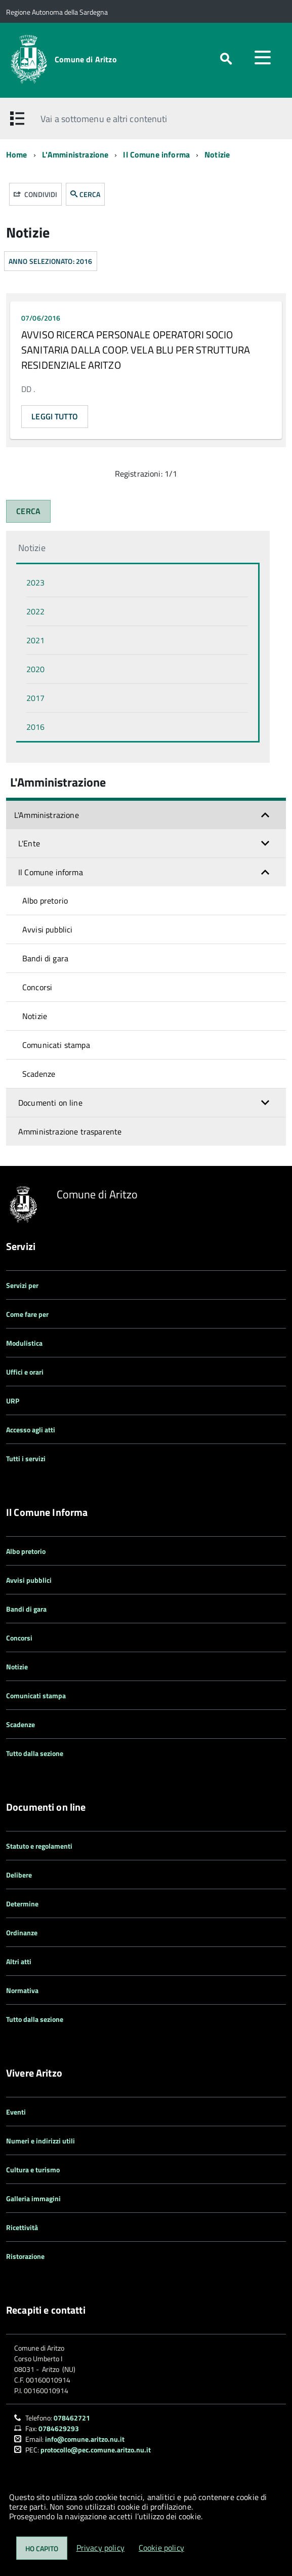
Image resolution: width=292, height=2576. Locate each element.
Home (16, 154)
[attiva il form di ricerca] (225, 59)
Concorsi (37, 987)
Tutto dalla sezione (34, 1753)
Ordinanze (21, 1932)
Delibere (19, 1874)
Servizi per (22, 1285)
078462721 (72, 2417)
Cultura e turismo (33, 2169)
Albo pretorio (45, 900)
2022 (35, 611)
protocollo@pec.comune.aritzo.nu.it (95, 2449)
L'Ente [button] (29, 843)
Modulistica (24, 1343)
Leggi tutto (54, 416)
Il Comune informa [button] (50, 872)
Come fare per (27, 1314)
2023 (35, 582)
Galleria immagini (33, 2198)
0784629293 (58, 2428)
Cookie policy (161, 2548)
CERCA (85, 194)
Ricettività (22, 2227)
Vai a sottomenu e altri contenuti (103, 119)
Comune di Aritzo (86, 59)
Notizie (217, 154)
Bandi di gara (45, 958)
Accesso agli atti (30, 1429)
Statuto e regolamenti (39, 1846)
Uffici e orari (25, 1372)
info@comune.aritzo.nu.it (84, 2439)
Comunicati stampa (56, 1045)
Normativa (22, 1990)
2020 (35, 669)
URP (12, 1400)
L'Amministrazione (75, 154)
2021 (35, 640)
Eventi (16, 2111)
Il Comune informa (156, 154)
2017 (35, 698)
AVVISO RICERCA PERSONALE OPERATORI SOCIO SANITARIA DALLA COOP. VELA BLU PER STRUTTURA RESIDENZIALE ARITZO (135, 350)
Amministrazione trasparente (69, 1131)
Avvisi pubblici (47, 929)
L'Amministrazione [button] (46, 815)
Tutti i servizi (26, 1458)
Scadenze (38, 1074)
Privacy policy (100, 2548)
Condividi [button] (35, 194)
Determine (22, 1903)
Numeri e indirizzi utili (40, 2140)
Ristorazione (25, 2256)
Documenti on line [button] (50, 1103)
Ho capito (41, 2548)
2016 (35, 727)
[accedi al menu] (263, 57)
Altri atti (18, 1961)
